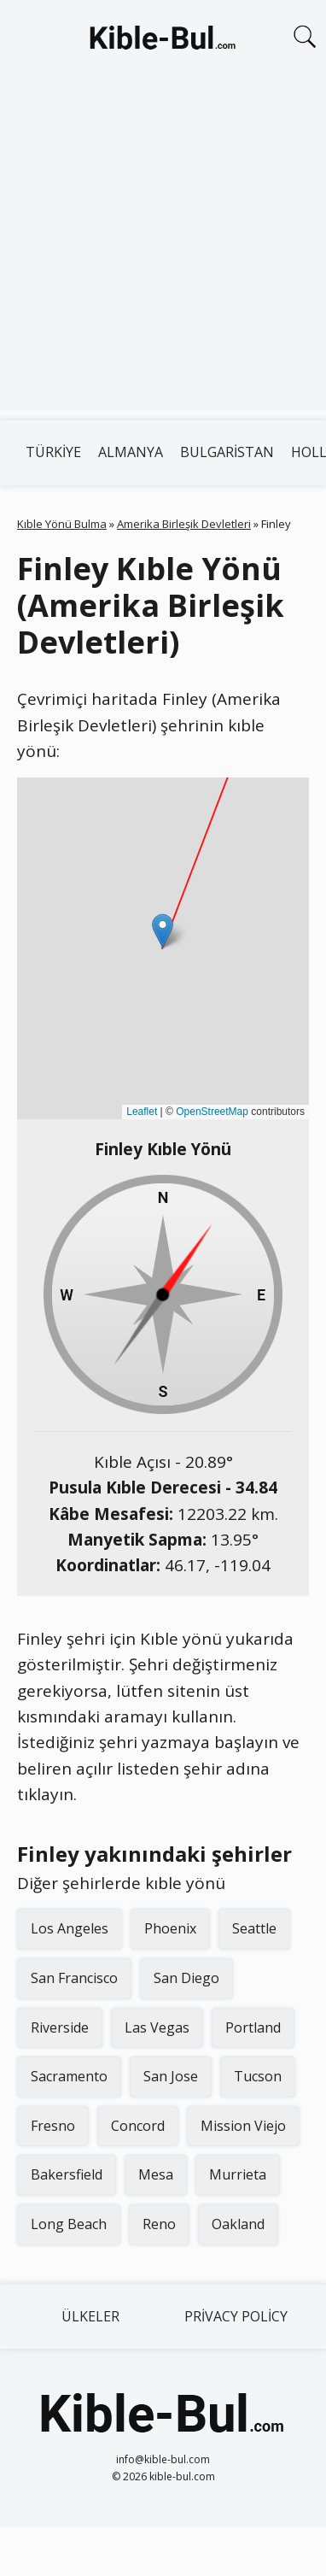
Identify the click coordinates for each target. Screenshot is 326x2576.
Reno (159, 2224)
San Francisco (74, 1978)
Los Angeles (69, 1928)
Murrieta (237, 2174)
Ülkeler (90, 2316)
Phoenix (170, 1928)
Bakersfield (66, 2174)
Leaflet (141, 1112)
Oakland (238, 2224)
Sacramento (69, 2076)
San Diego (186, 1978)
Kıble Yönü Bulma (62, 523)
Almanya (130, 452)
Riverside (60, 2027)
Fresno (53, 2125)
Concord (138, 2125)
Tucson (258, 2076)
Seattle (254, 1928)
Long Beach (69, 2224)
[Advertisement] (160, 251)
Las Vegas (157, 2027)
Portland (253, 2027)
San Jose (170, 2076)
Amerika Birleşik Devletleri (184, 523)
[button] (162, 930)
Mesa (155, 2174)
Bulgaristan (227, 452)
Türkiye (53, 452)
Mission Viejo (243, 2125)
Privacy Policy (236, 2316)
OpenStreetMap (212, 1112)
